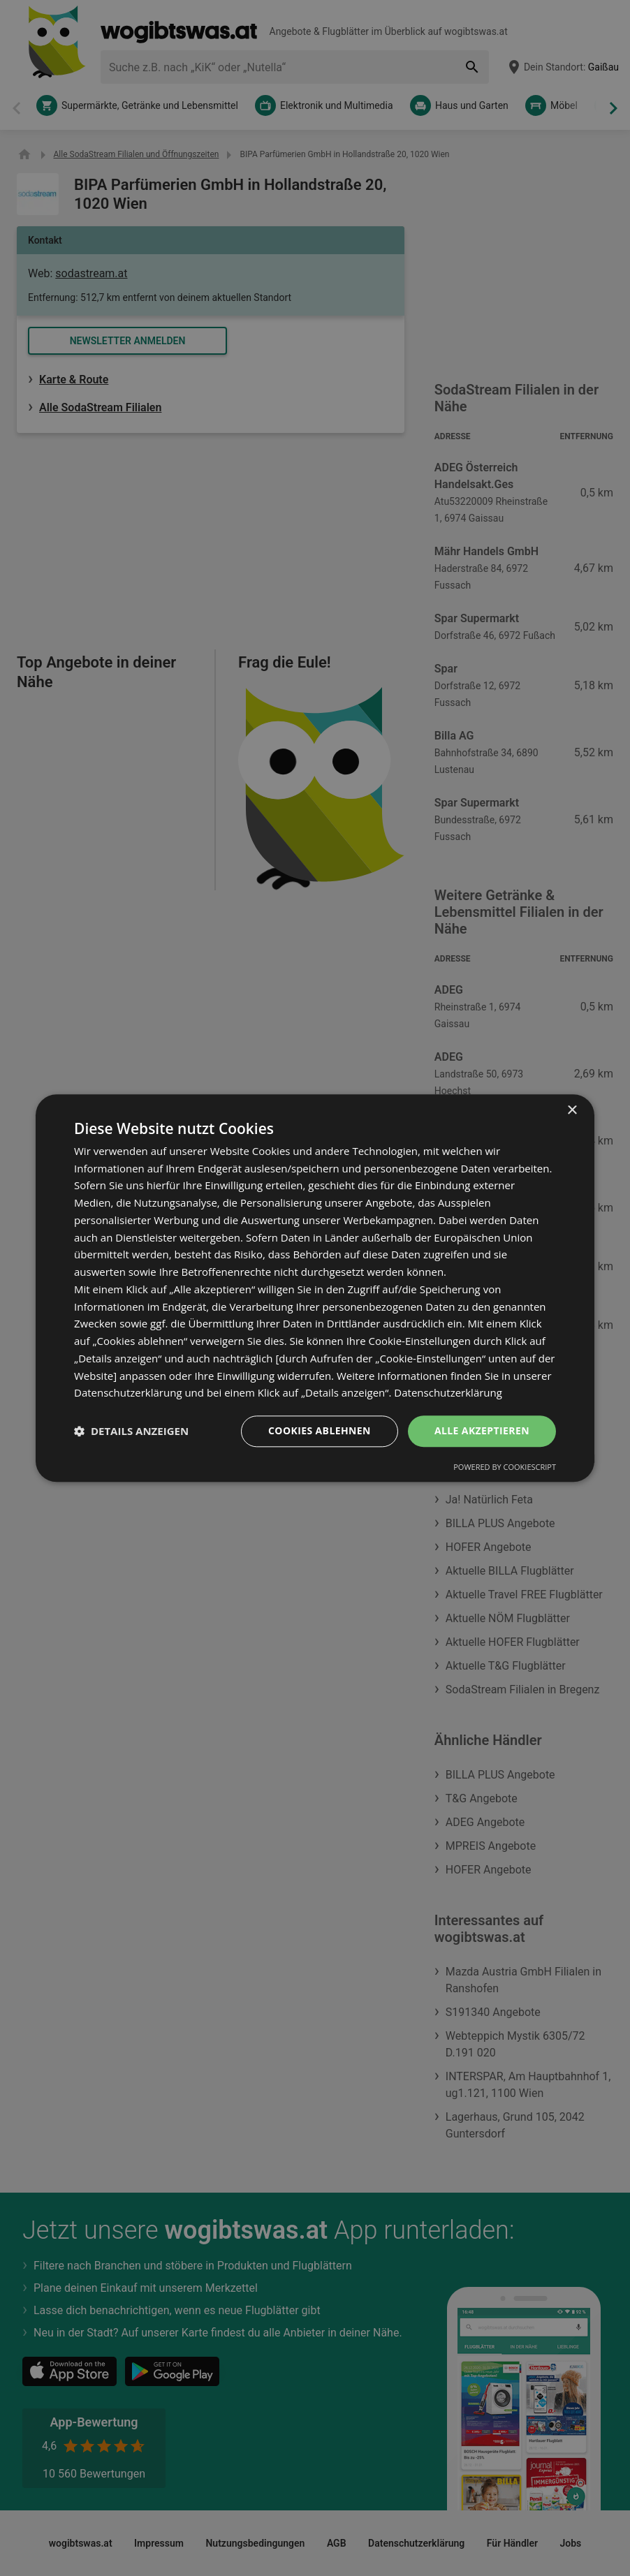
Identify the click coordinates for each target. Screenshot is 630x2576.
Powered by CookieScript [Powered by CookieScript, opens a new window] (504, 1467)
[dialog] (315, 1288)
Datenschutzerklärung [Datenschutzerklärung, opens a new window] (448, 1393)
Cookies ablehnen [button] (319, 1430)
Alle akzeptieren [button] (481, 1430)
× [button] (571, 1110)
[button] (131, 1431)
